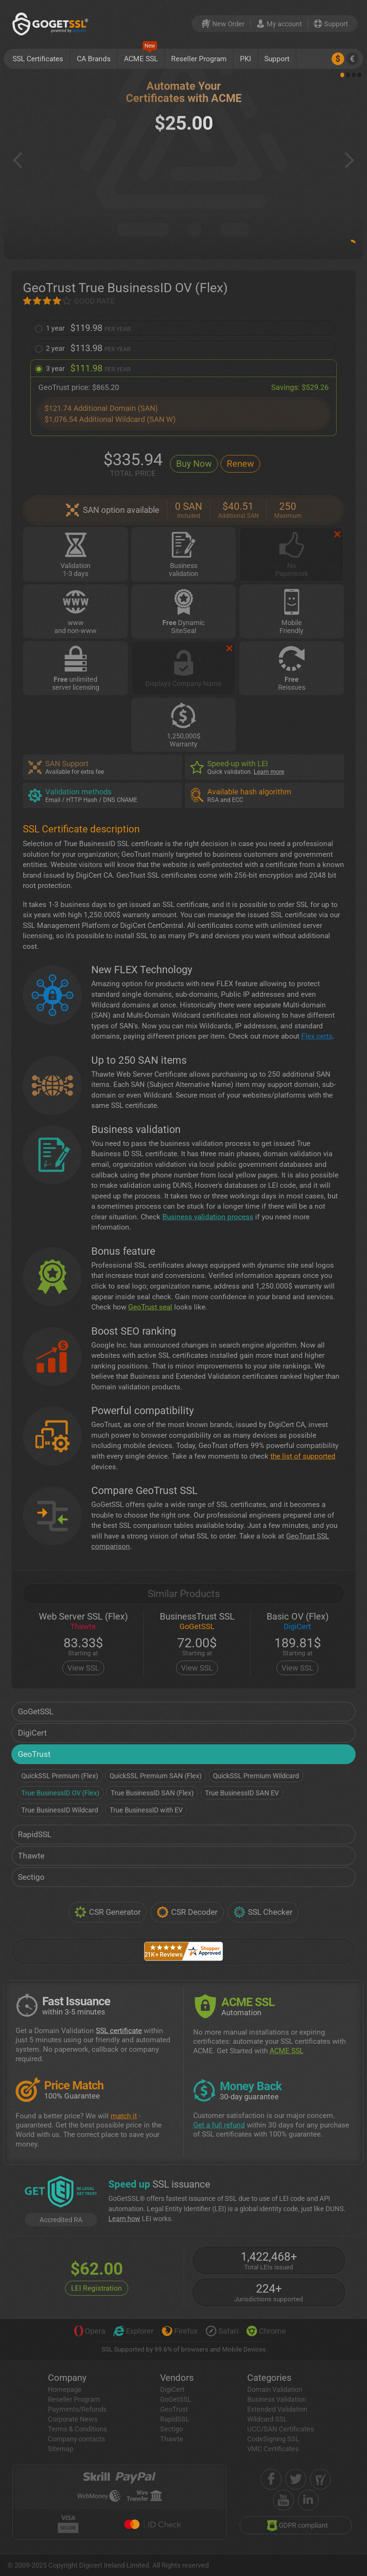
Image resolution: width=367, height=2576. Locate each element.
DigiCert (32, 1732)
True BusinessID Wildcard (59, 1810)
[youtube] (283, 2500)
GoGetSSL (35, 1711)
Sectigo (31, 1877)
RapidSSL (34, 1834)
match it (124, 2115)
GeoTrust (34, 1754)
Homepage (65, 2389)
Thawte (31, 1855)
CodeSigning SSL (273, 2439)
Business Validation (276, 2399)
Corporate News (72, 2419)
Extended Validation (277, 2409)
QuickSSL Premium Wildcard (256, 1776)
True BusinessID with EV (146, 1810)
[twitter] (295, 2479)
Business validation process (207, 1216)
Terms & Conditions (77, 2429)
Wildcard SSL (267, 2419)
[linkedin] (308, 2500)
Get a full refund (219, 2125)
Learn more (269, 771)
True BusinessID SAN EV (242, 1793)
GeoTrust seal (150, 1307)
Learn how (124, 2219)
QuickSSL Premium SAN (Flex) (156, 1776)
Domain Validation (274, 2389)
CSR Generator (108, 1912)
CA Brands (94, 58)
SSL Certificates (38, 58)
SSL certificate (119, 2030)
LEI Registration (96, 2288)
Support (276, 58)
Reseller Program (199, 58)
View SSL (83, 1667)
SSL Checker (263, 1912)
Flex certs (316, 1036)
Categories (269, 2377)
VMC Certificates (273, 2449)
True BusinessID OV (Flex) (60, 1793)
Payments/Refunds (77, 2409)
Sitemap (60, 2449)
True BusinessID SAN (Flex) (152, 1793)
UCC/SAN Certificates (280, 2429)
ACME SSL (141, 56)
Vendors (177, 2377)
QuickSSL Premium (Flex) (59, 1776)
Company (67, 2377)
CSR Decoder (187, 1912)
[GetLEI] (61, 2192)
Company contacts (76, 2439)
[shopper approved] (320, 2479)
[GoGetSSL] (52, 24)
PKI (245, 58)
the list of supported (302, 1456)
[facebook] (271, 2479)
